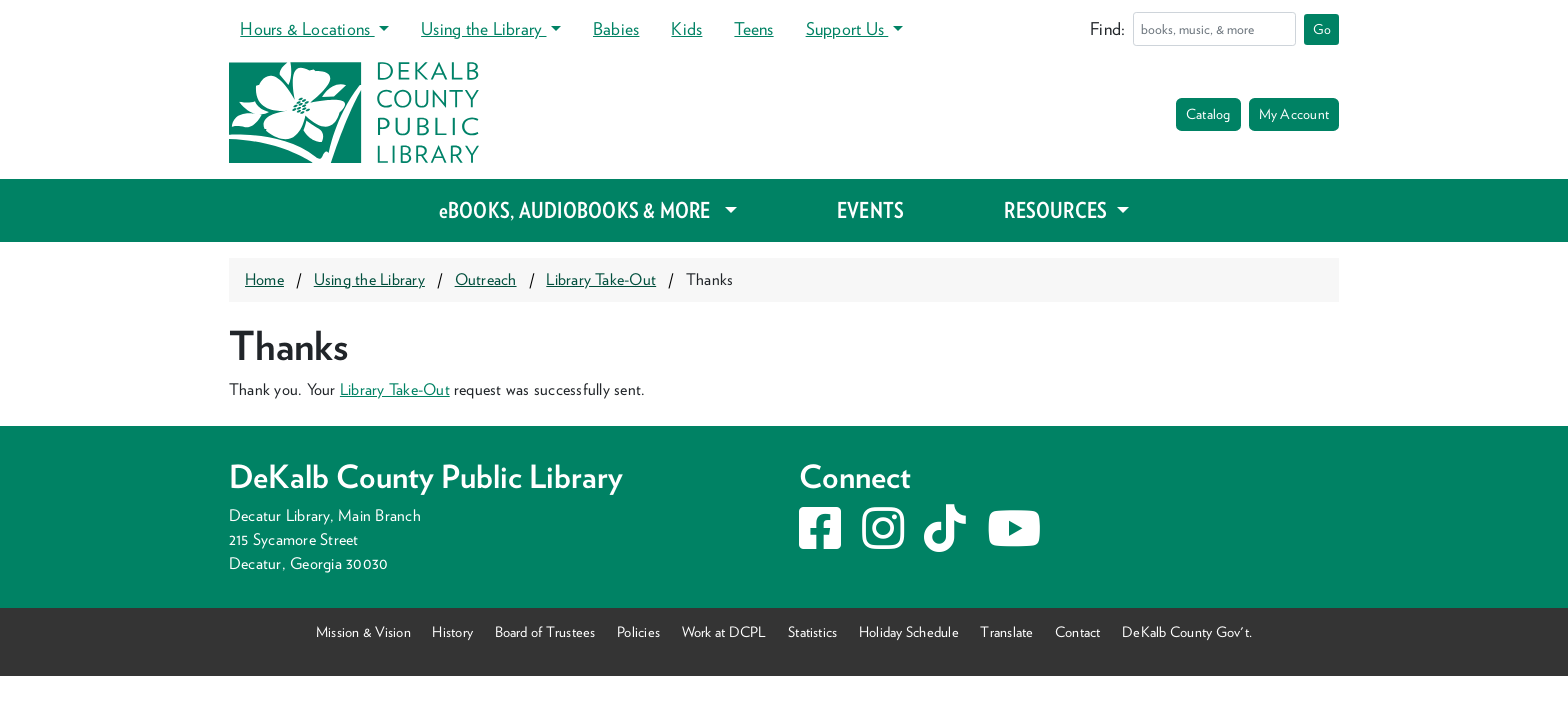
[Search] (1214, 29)
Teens (753, 28)
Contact (1078, 631)
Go (1322, 29)
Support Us (847, 28)
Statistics (812, 631)
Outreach (486, 279)
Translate (1006, 631)
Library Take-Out (601, 279)
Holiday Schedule (909, 631)
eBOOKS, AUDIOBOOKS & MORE (579, 210)
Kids (686, 28)
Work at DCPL (724, 631)
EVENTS (870, 210)
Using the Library (483, 28)
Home (264, 279)
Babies (616, 28)
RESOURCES (1057, 210)
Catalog (1208, 114)
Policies (638, 631)
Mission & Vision (363, 631)
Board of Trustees (545, 631)
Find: (1107, 28)
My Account (1294, 114)
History (452, 631)
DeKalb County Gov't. (1187, 631)
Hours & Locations (307, 28)
